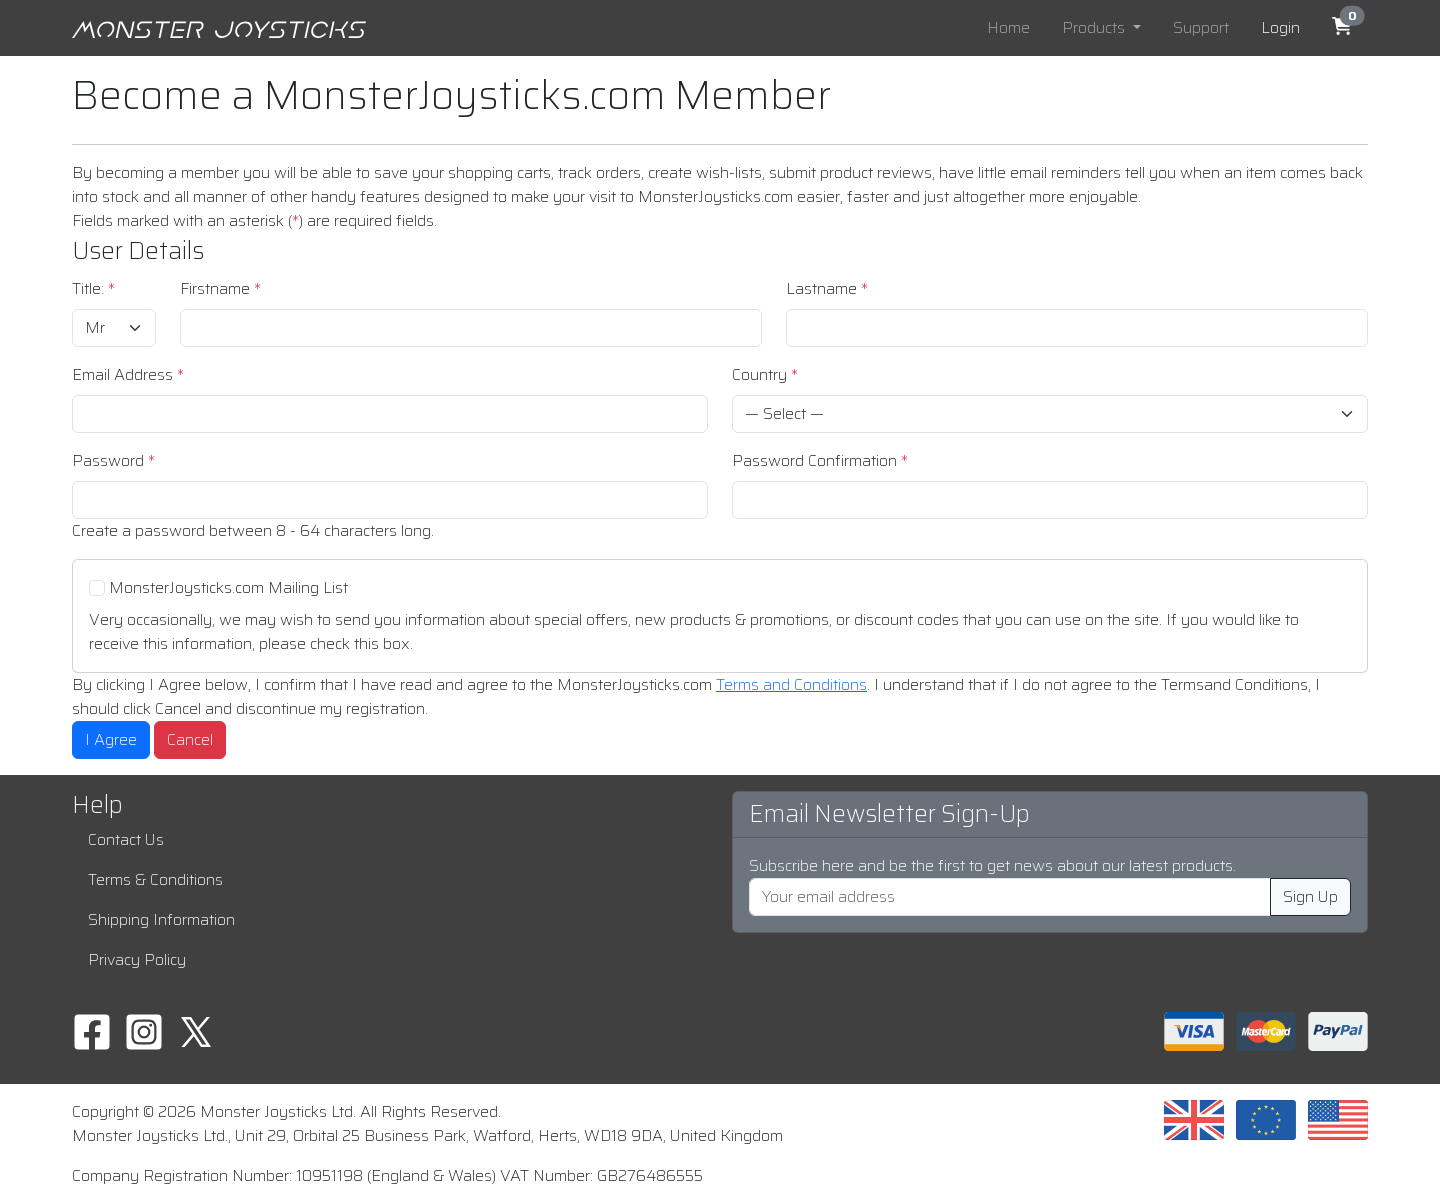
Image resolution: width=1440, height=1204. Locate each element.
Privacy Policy (137, 959)
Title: (93, 289)
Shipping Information (161, 919)
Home (1008, 27)
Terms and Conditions (791, 684)
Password (113, 461)
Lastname (827, 289)
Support (1201, 27)
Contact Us (126, 839)
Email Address (128, 375)
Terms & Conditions (155, 879)
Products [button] (1095, 27)
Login (1280, 27)
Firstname (220, 289)
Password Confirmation (820, 461)
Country (765, 375)
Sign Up (1310, 896)
